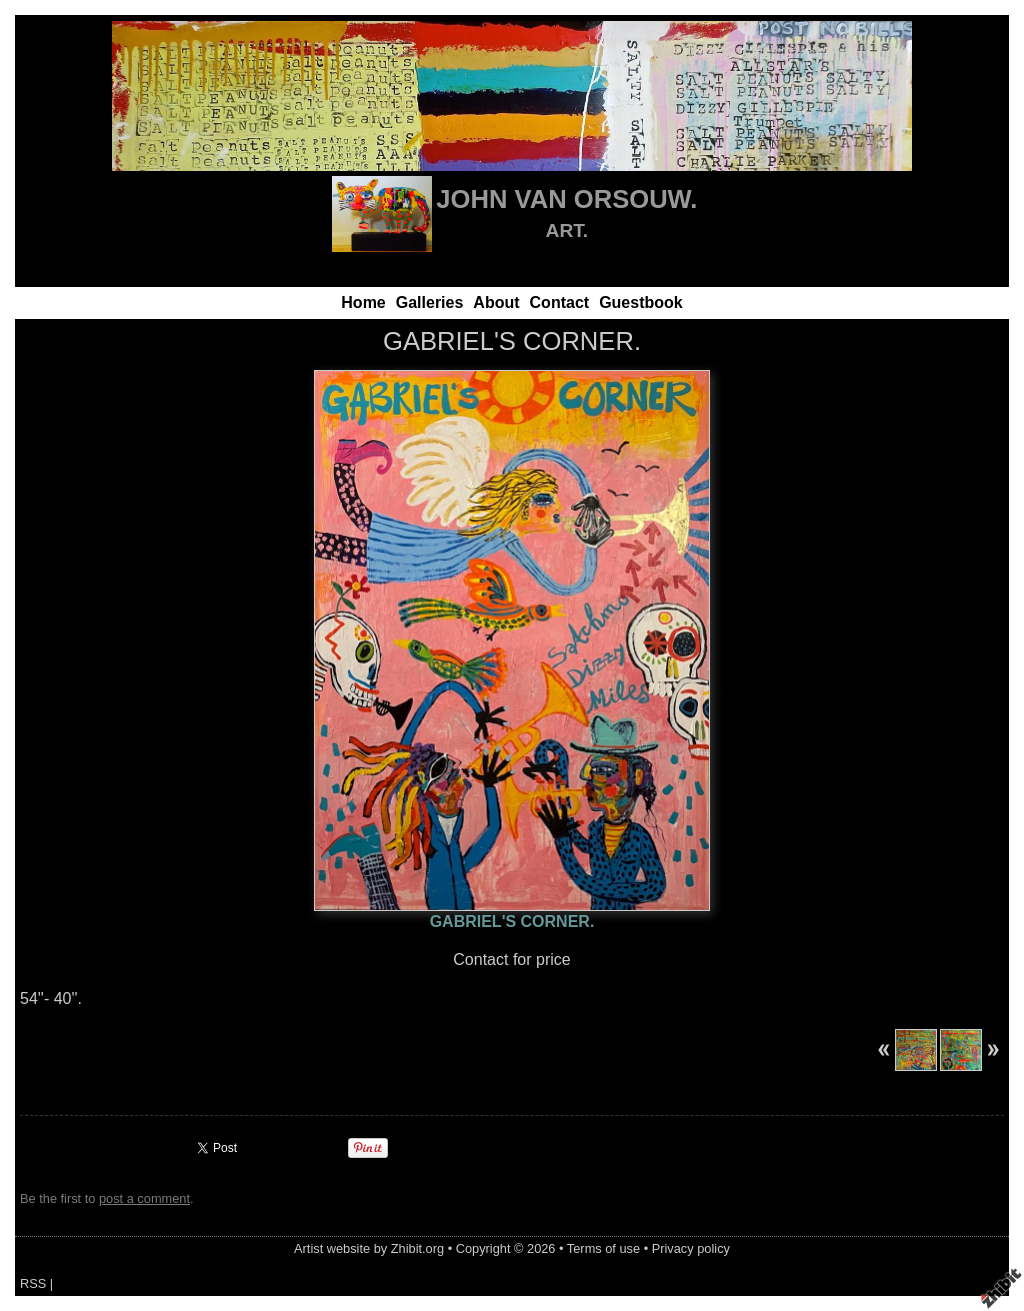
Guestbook (641, 302)
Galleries (430, 302)
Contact (560, 302)
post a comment (144, 1198)
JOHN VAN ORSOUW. (566, 199)
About (496, 302)
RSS (33, 1283)
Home (363, 302)
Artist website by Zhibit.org (369, 1248)
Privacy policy (691, 1248)
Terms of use (603, 1248)
